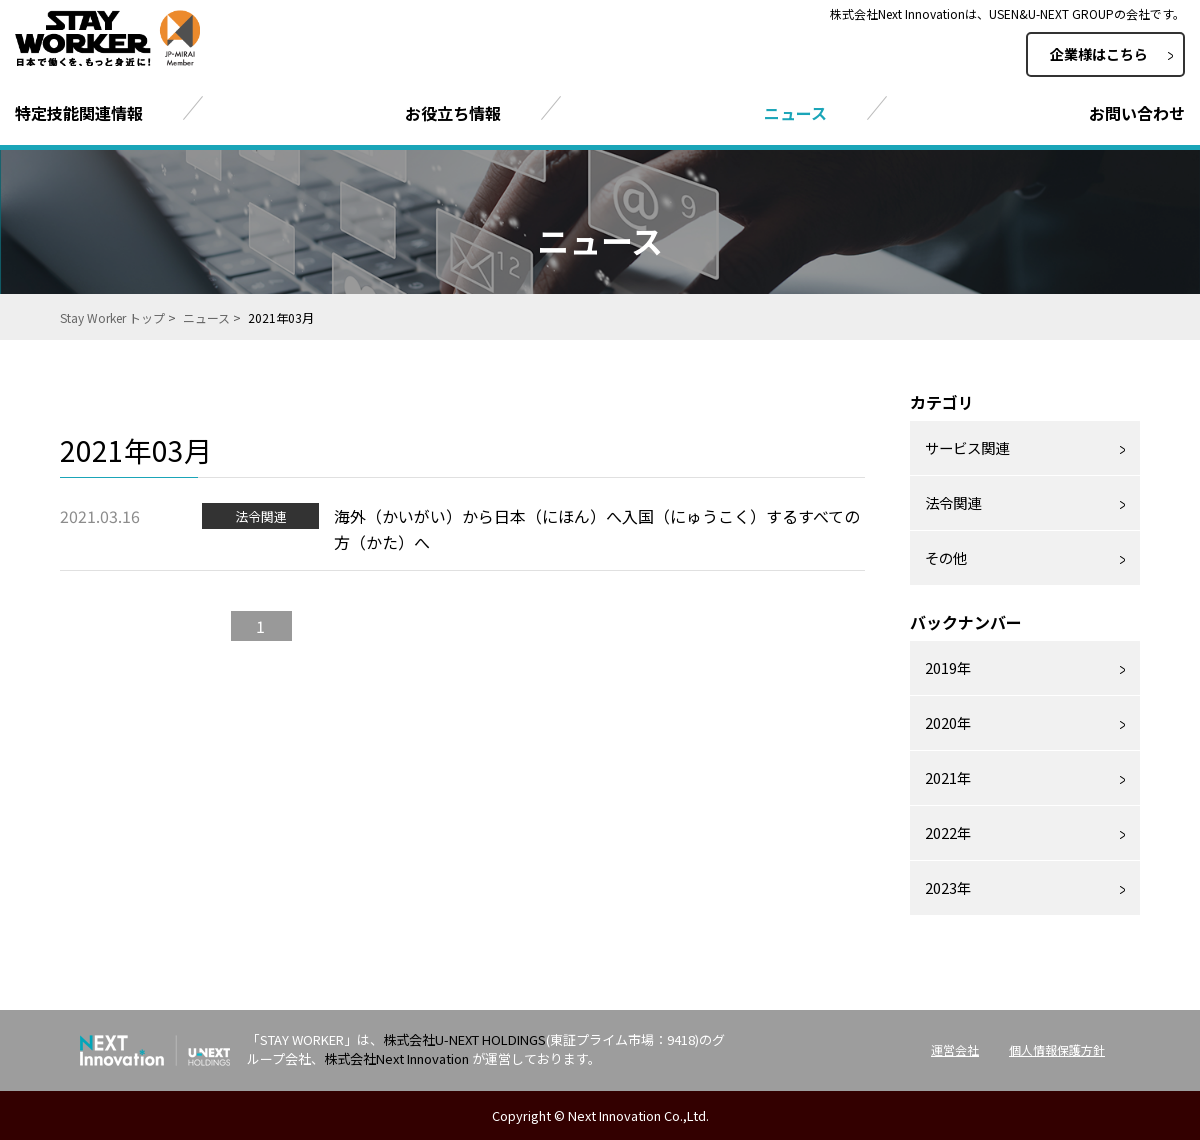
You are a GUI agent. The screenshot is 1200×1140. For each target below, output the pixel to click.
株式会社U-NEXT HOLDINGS (464, 1039)
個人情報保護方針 (1057, 1049)
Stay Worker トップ (112, 317)
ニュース (206, 317)
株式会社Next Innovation (396, 1058)
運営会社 (955, 1049)
